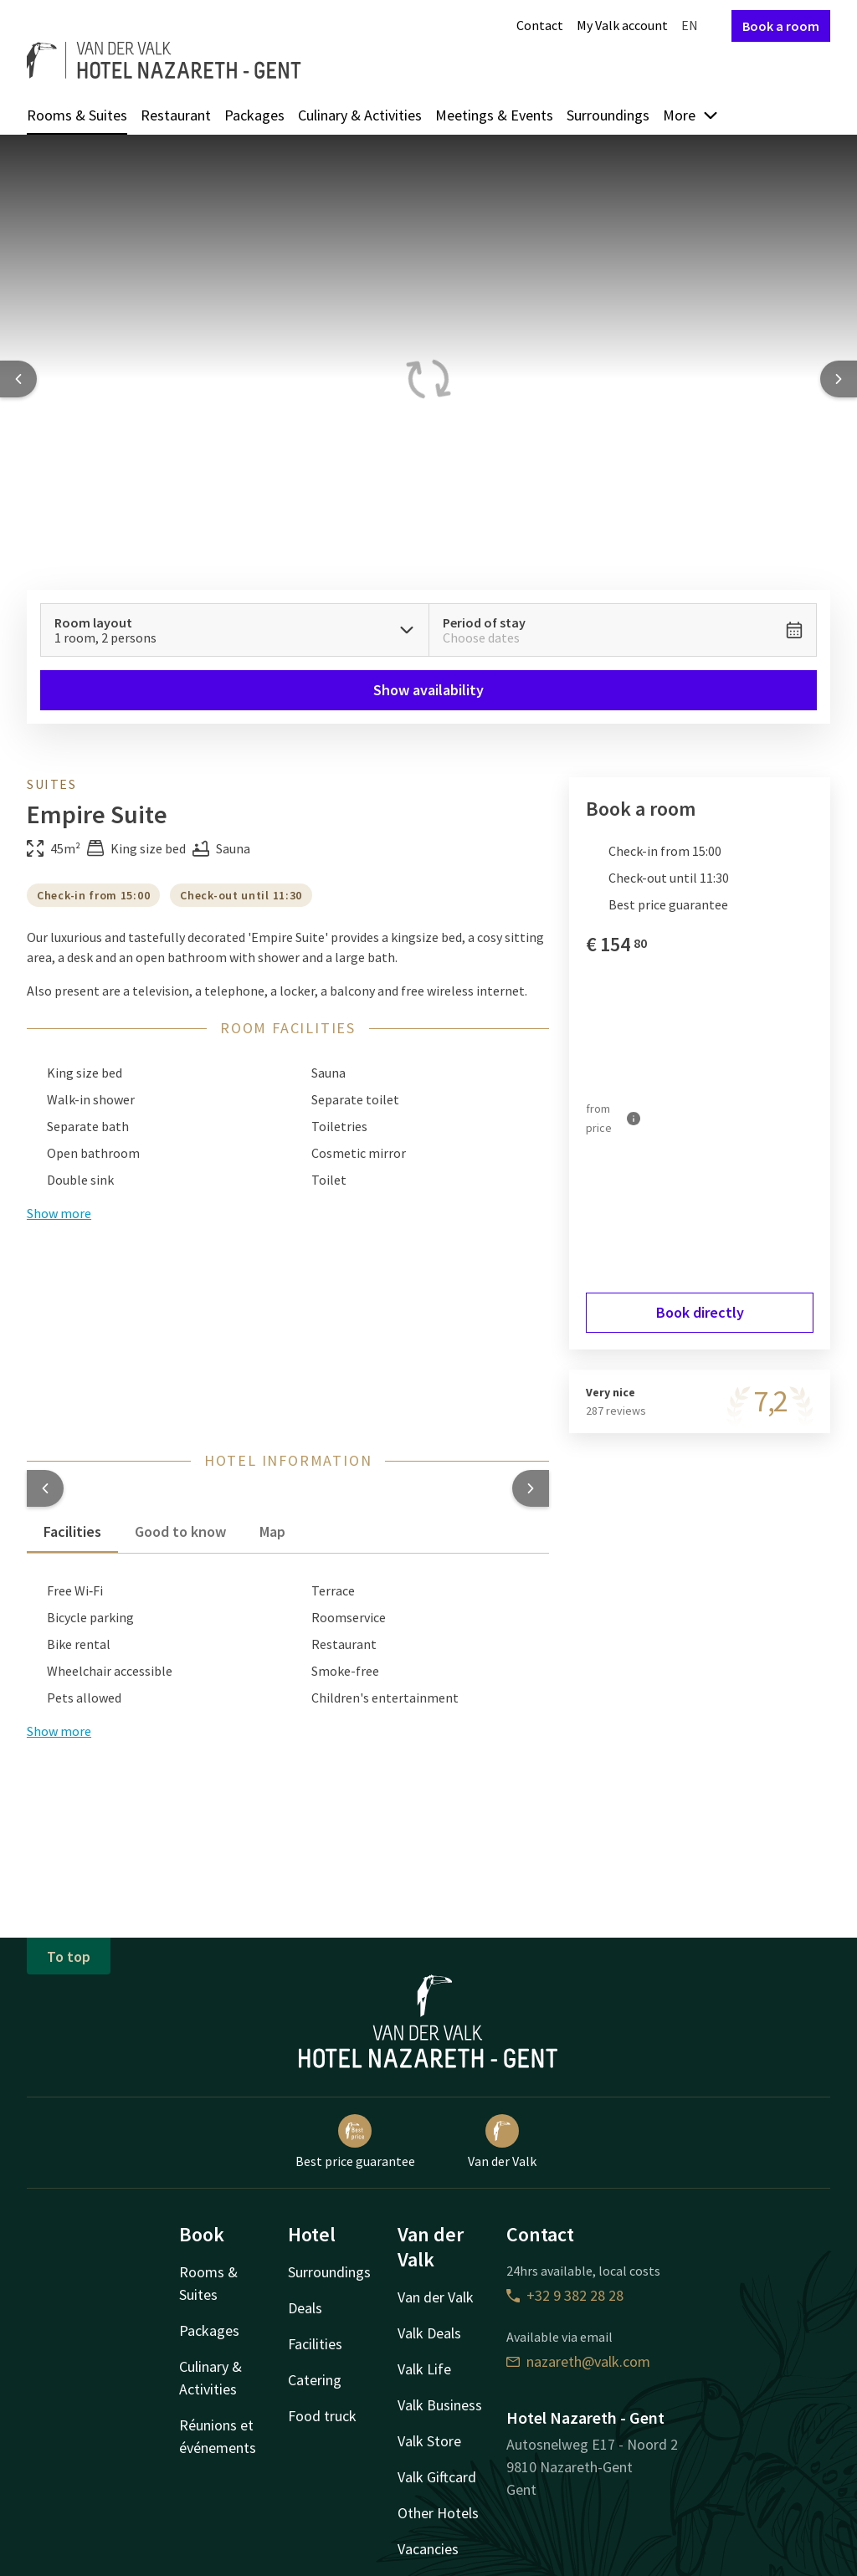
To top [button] (68, 1956)
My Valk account (622, 25)
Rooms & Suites (77, 115)
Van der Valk (502, 2141)
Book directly (700, 1312)
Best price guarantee (355, 2141)
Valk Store (429, 2441)
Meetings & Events (494, 115)
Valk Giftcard (437, 2476)
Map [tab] (272, 1531)
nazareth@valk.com (578, 2361)
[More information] (633, 1118)
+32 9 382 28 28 (565, 2295)
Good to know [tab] (180, 1531)
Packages (254, 115)
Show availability (428, 689)
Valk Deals (429, 2333)
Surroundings (608, 115)
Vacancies (428, 2548)
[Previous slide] (18, 379)
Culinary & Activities (360, 115)
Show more (59, 1731)
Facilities (315, 2343)
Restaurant (176, 115)
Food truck (322, 2415)
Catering (314, 2379)
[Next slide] (838, 379)
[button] (45, 1488)
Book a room (780, 26)
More (691, 115)
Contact (539, 25)
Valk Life (424, 2369)
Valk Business (440, 2405)
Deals (305, 2307)
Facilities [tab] (72, 1531)
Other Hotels (438, 2512)
